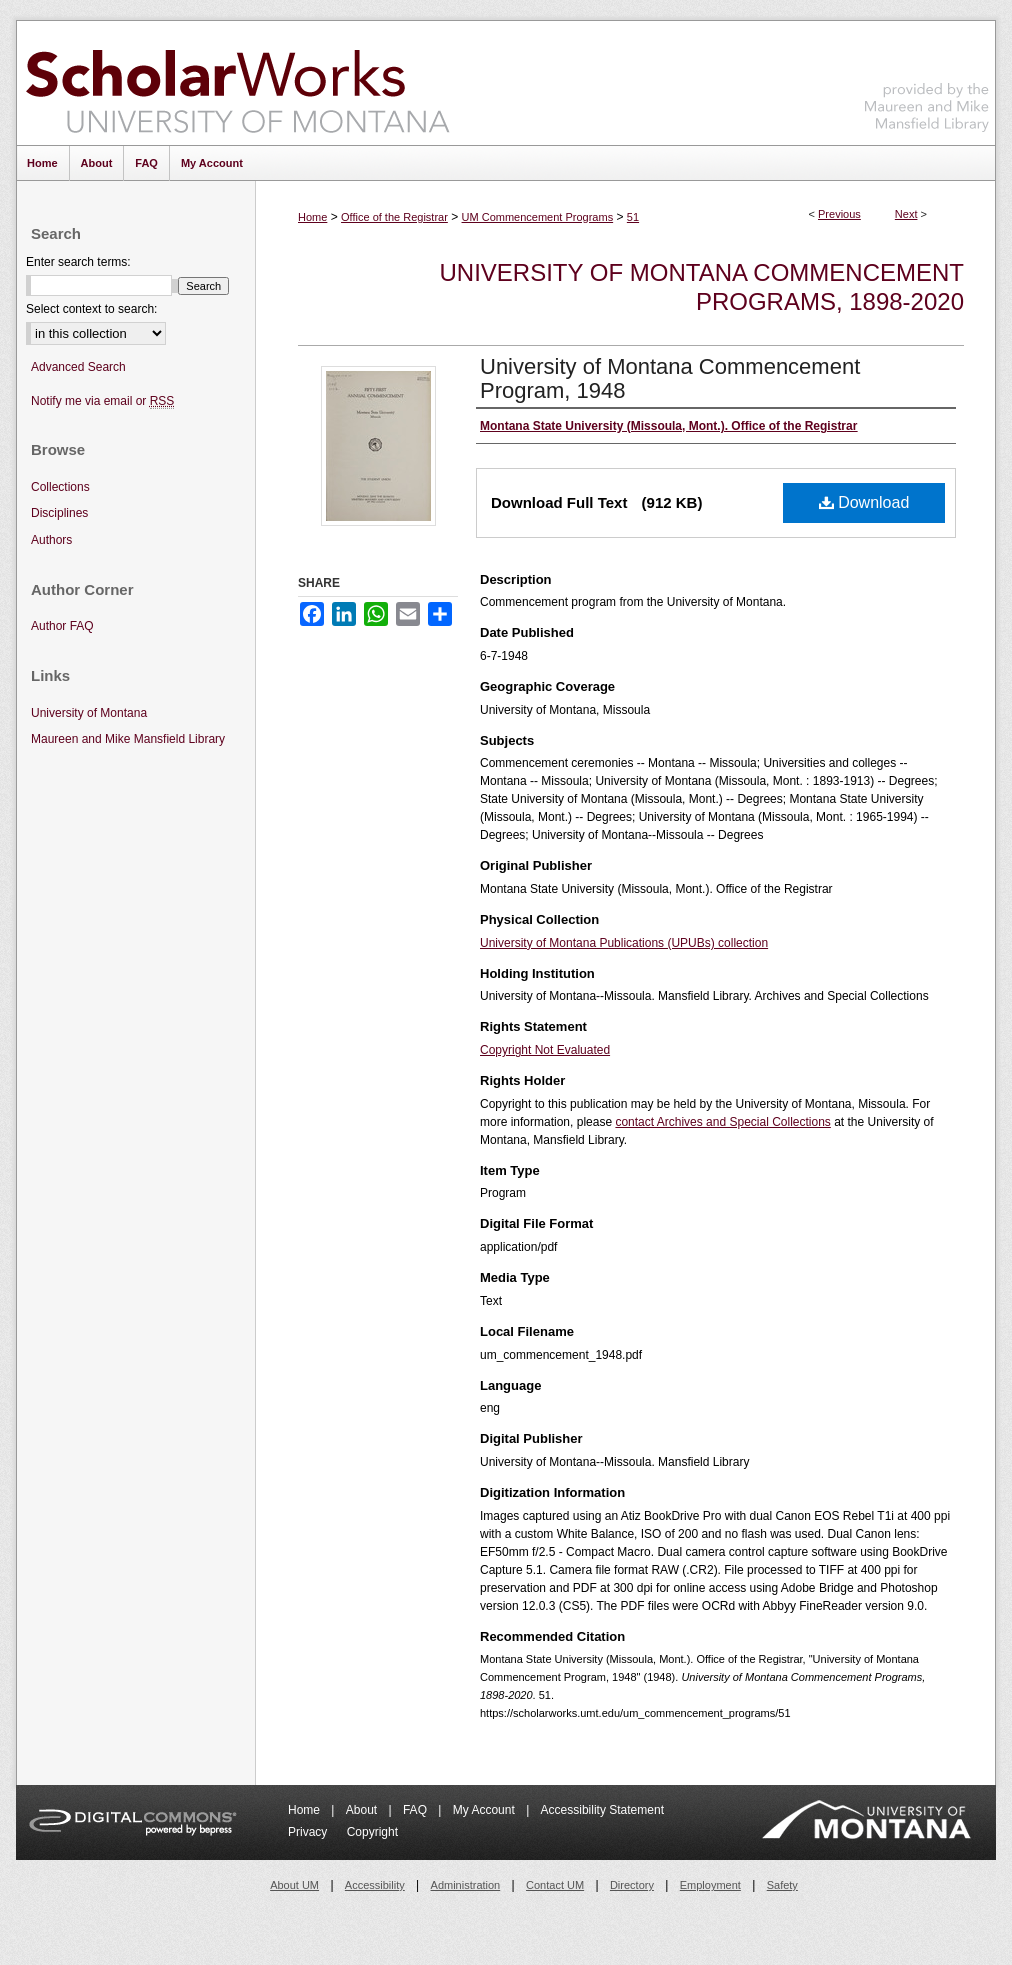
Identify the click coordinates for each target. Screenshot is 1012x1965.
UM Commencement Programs (538, 217)
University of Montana (89, 713)
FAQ (416, 1810)
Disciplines (59, 513)
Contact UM (555, 1885)
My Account (485, 1810)
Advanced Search (78, 367)
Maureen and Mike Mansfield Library (927, 79)
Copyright (372, 1832)
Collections (60, 487)
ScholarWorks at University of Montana (237, 83)
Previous (839, 214)
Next (906, 214)
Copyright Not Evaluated (545, 1050)
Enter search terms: (78, 262)
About (363, 1810)
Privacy (309, 1832)
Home (312, 217)
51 (633, 217)
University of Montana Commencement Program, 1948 (670, 378)
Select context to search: (91, 309)
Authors (51, 540)
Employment (710, 1885)
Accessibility (375, 1885)
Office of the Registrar (394, 217)
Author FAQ (62, 626)
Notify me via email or (102, 401)
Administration (466, 1885)
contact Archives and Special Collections (722, 1122)
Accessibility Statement (602, 1810)
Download (864, 502)
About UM (294, 1885)
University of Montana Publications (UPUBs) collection (624, 943)
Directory (632, 1885)
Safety (782, 1885)
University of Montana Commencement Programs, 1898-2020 (702, 287)
